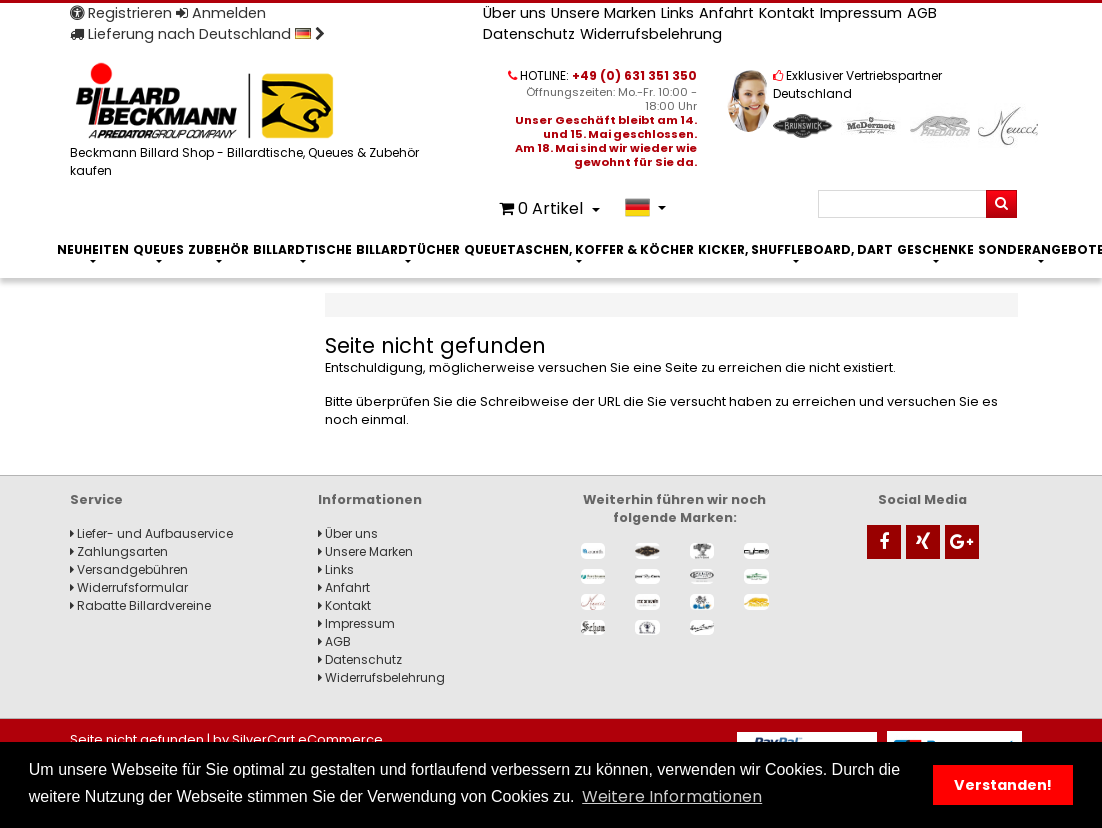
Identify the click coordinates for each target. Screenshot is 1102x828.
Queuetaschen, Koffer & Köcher (579, 249)
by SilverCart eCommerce (298, 739)
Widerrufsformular (129, 587)
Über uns (514, 13)
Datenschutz (529, 34)
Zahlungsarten (119, 551)
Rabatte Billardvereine (140, 605)
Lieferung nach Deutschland (197, 34)
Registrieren (121, 13)
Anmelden (221, 13)
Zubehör (218, 249)
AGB (922, 13)
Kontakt (787, 13)
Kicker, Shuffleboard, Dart (795, 249)
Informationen (370, 499)
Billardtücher (408, 249)
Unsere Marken (603, 13)
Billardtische (302, 249)
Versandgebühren (129, 569)
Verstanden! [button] (1003, 785)
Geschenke (935, 249)
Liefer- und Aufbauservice (151, 533)
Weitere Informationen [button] (672, 796)
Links (677, 13)
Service (96, 499)
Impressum (861, 13)
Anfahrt (726, 13)
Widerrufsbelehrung (651, 34)
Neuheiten (93, 249)
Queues (158, 249)
